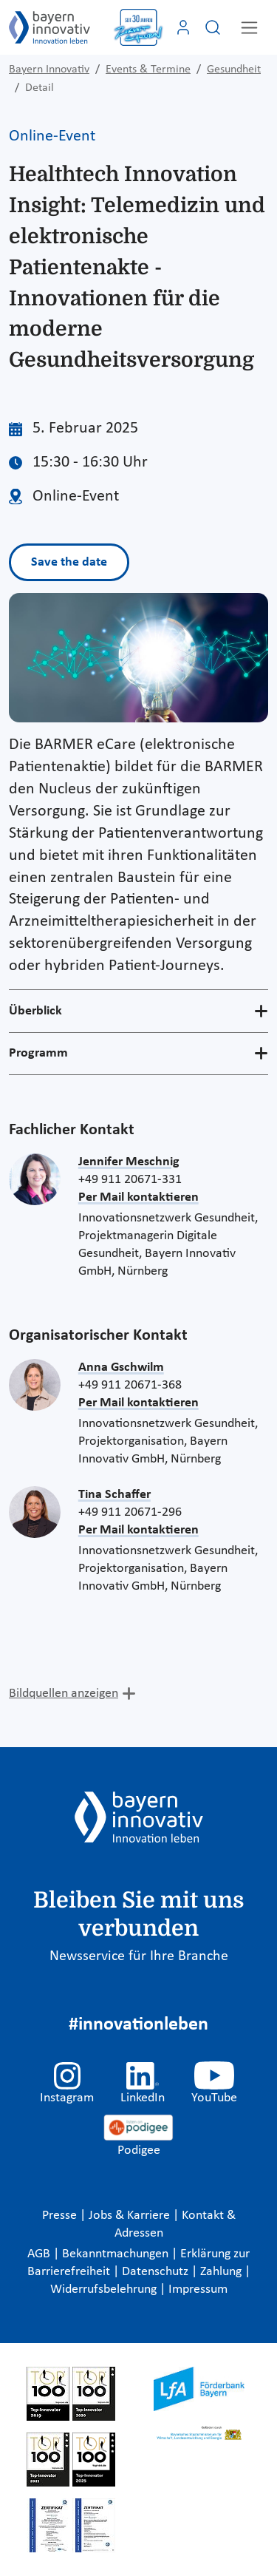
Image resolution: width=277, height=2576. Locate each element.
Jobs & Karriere (131, 2216)
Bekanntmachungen (116, 2254)
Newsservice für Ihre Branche (138, 1956)
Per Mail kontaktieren (138, 1197)
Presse (61, 2216)
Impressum (198, 2289)
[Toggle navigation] (249, 28)
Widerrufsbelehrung (105, 2289)
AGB (40, 2254)
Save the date (69, 562)
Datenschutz (156, 2272)
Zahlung (222, 2272)
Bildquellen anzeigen (63, 1694)
